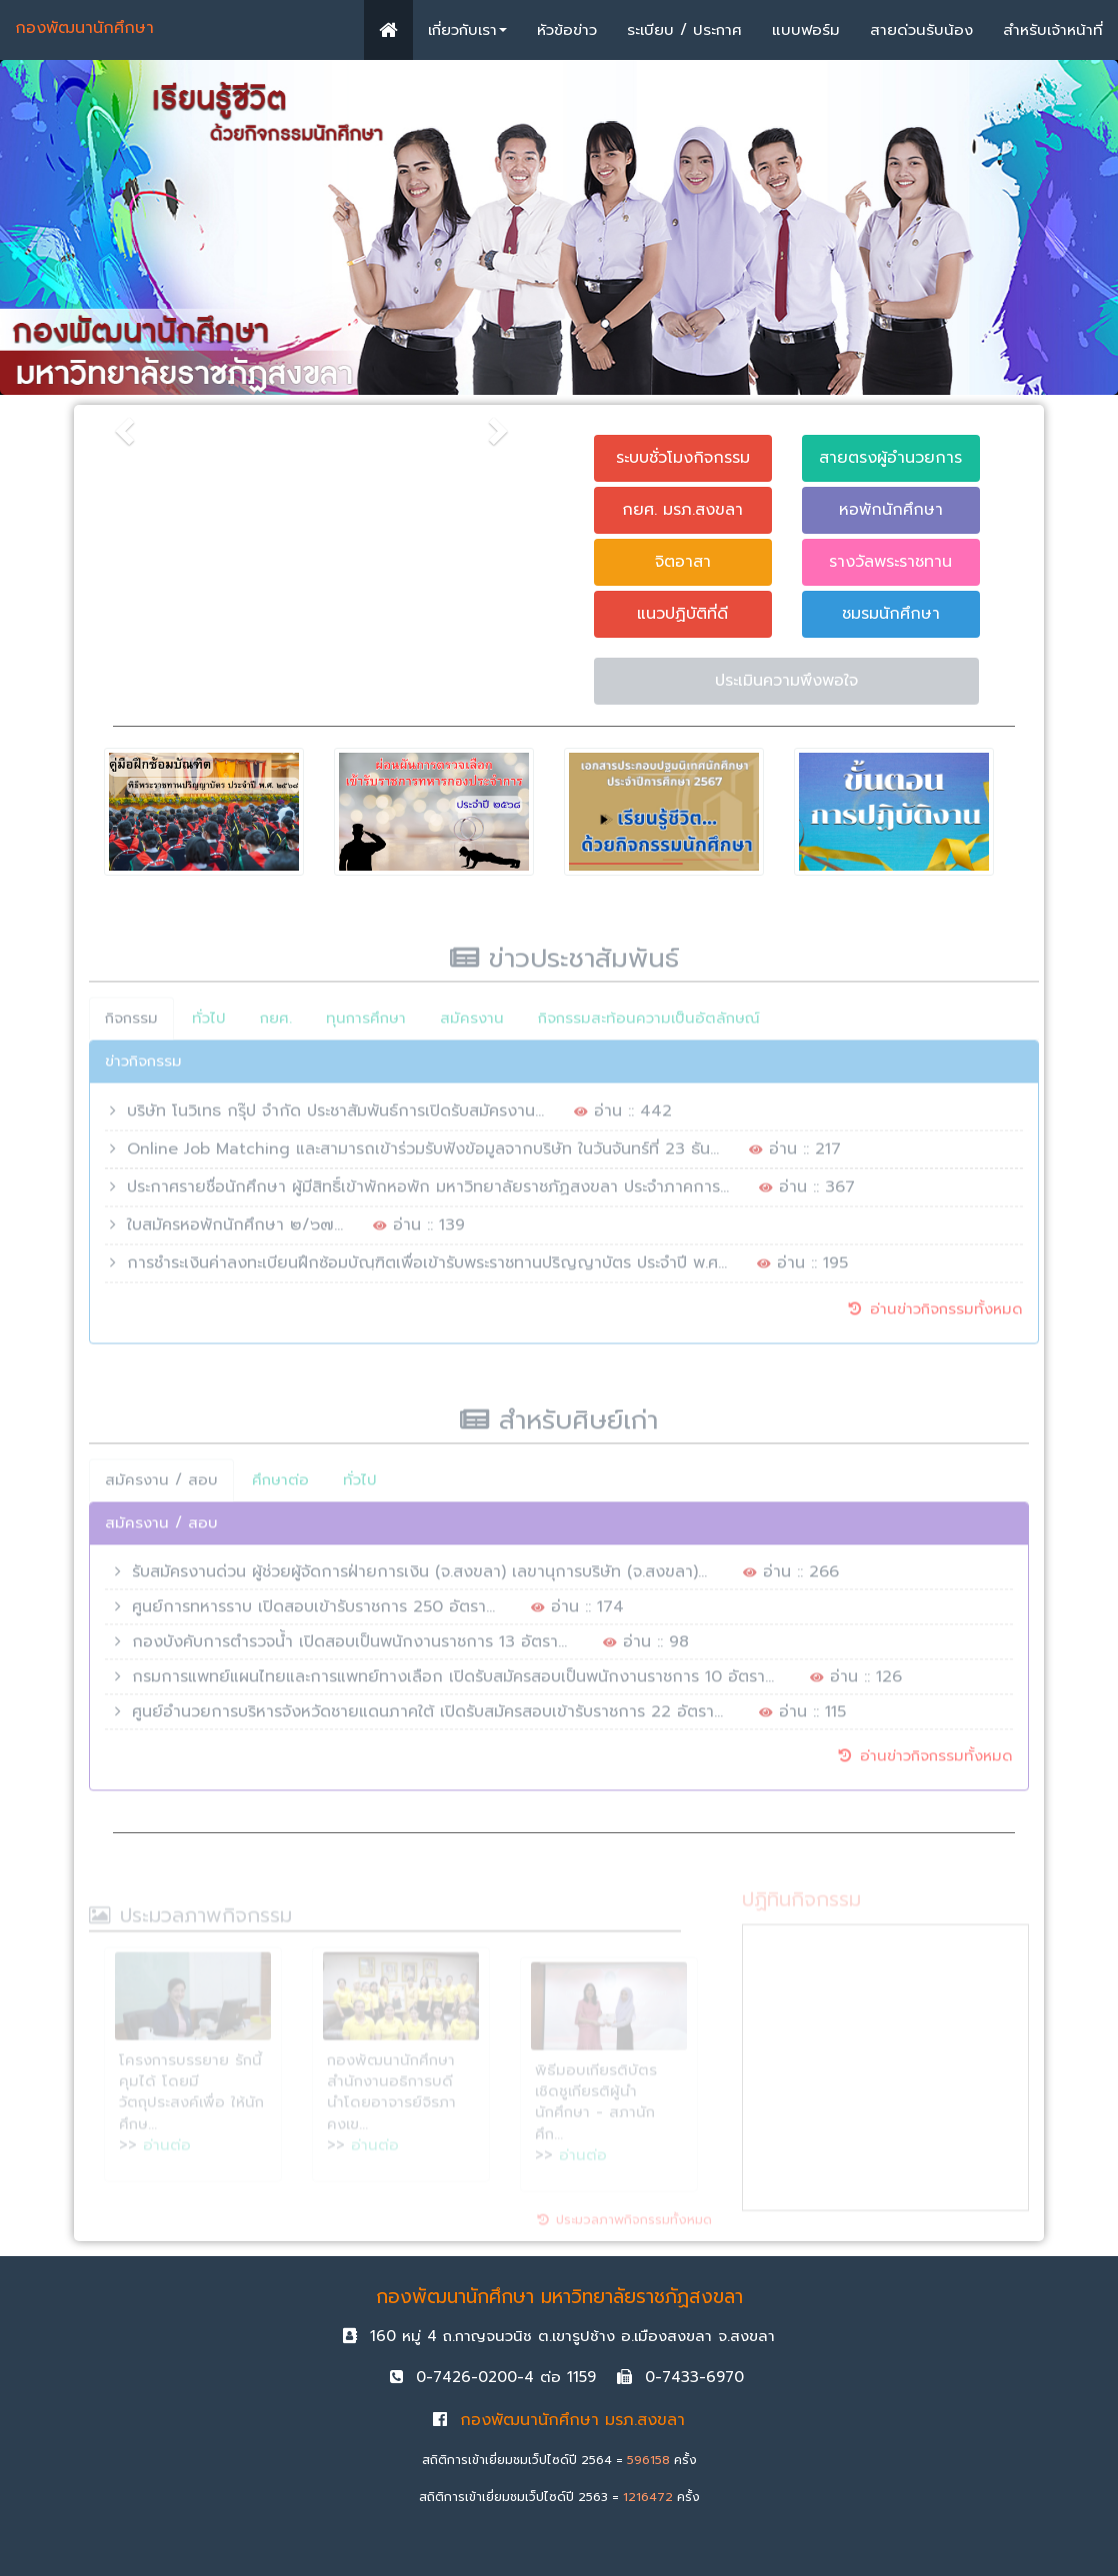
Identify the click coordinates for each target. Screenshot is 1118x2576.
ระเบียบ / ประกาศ (684, 30)
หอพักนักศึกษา (890, 510)
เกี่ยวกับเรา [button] (467, 30)
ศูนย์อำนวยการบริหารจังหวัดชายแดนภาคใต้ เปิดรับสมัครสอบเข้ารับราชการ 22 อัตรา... (427, 1720)
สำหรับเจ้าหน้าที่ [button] (1053, 30)
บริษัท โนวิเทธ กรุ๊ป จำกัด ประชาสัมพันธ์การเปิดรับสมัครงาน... (335, 1120)
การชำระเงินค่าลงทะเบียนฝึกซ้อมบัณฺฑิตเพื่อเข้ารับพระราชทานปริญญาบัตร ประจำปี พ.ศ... (427, 1272)
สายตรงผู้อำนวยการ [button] (890, 458)
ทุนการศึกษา (366, 1027)
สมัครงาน (472, 1027)
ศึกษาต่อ (280, 1488)
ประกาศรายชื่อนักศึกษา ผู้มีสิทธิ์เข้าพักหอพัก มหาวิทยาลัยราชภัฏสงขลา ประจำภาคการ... (428, 1196)
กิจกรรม (131, 1027)
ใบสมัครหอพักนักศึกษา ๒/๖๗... (235, 1234)
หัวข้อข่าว (567, 30)
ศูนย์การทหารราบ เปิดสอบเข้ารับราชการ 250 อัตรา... (313, 1615)
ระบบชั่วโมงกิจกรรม (683, 458)
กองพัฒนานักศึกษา (84, 28)
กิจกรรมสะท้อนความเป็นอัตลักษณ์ (649, 1027)
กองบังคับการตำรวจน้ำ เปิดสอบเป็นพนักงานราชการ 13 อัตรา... (349, 1650)
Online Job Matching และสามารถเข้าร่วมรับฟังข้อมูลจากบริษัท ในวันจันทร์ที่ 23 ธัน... (423, 1158)
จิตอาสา (683, 562)
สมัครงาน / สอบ (161, 1488)
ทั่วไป (209, 1027)
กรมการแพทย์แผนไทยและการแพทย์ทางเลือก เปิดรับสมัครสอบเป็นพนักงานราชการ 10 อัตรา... (453, 1685)
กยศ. (276, 1027)
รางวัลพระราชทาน (890, 562)
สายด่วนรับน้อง (921, 30)
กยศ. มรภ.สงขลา (682, 510)
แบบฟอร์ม (806, 30)
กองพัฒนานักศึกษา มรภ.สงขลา (559, 2420)
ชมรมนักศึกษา (890, 614)
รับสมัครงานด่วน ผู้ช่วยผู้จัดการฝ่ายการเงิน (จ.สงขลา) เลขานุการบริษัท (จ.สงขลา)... (419, 1580)
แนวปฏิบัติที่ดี (682, 614)
